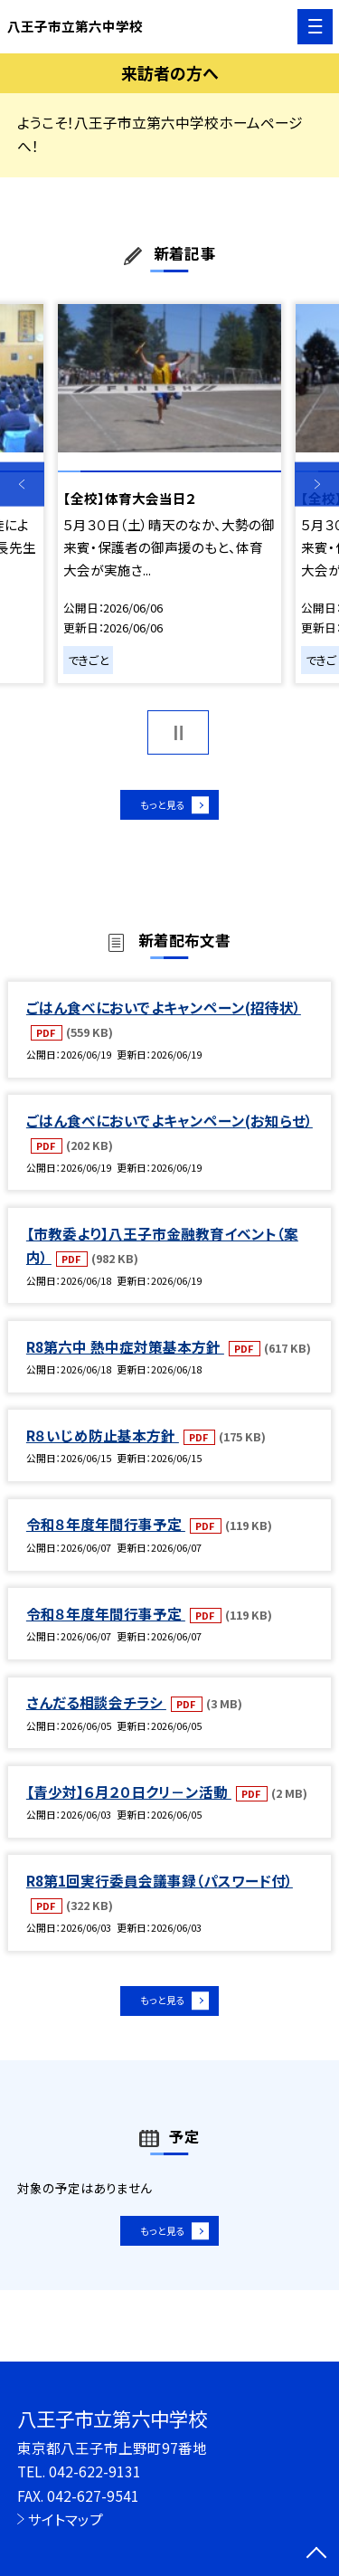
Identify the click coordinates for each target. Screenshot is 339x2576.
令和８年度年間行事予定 (105, 1535)
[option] (169, 493)
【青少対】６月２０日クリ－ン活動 (128, 1801)
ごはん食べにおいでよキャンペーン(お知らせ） (169, 1130)
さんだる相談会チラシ (96, 1712)
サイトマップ (65, 2519)
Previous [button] (22, 484)
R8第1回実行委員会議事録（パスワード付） (159, 1890)
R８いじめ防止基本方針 (102, 1445)
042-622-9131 (95, 2471)
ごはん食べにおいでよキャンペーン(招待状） (163, 1017)
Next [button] (317, 484)
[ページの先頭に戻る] (316, 2554)
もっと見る (160, 809)
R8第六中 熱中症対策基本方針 (125, 1356)
